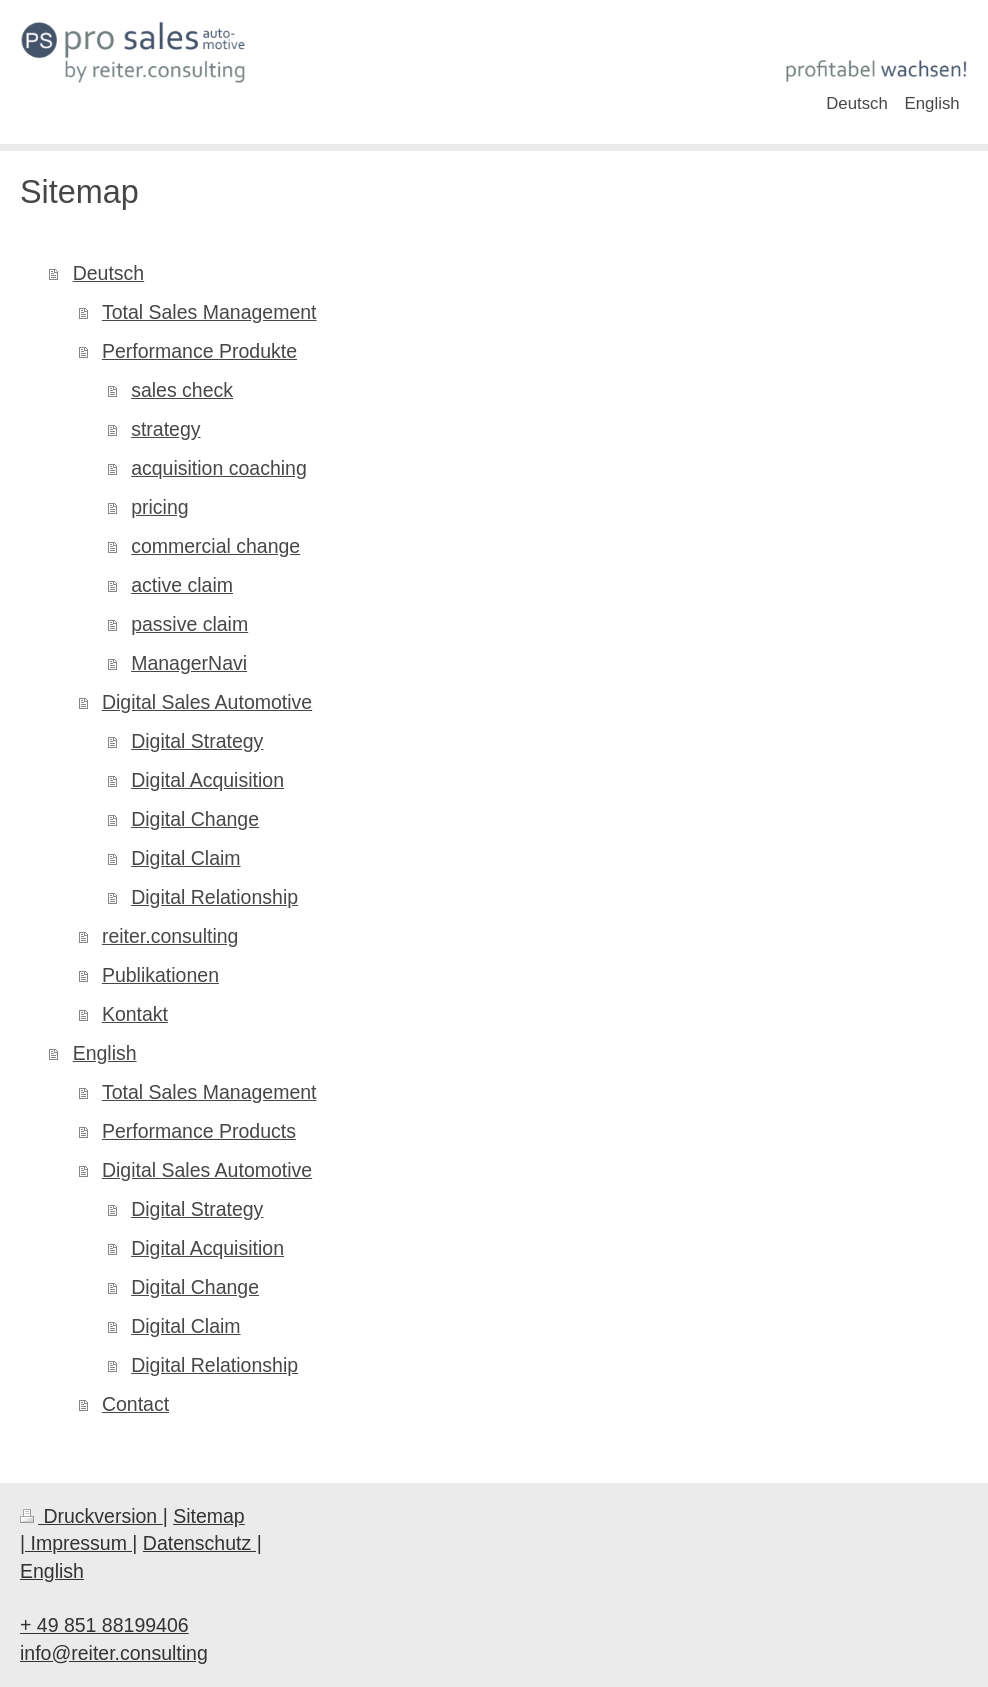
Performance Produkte (199, 351)
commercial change (215, 546)
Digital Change (195, 819)
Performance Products (199, 1131)
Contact (135, 1404)
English (105, 1053)
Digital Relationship (214, 897)
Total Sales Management (209, 312)
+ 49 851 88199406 (104, 1625)
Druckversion (91, 1516)
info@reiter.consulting (114, 1653)
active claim (182, 585)
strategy (165, 429)
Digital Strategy (197, 741)
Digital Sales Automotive (207, 702)
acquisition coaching (219, 468)
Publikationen (160, 975)
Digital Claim (185, 858)
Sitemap (209, 1516)
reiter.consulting (170, 936)
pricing (159, 507)
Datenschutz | (202, 1543)
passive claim (189, 624)
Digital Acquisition (207, 780)
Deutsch (109, 273)
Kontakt (135, 1014)
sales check (182, 390)
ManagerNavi (189, 663)
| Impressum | (78, 1543)
